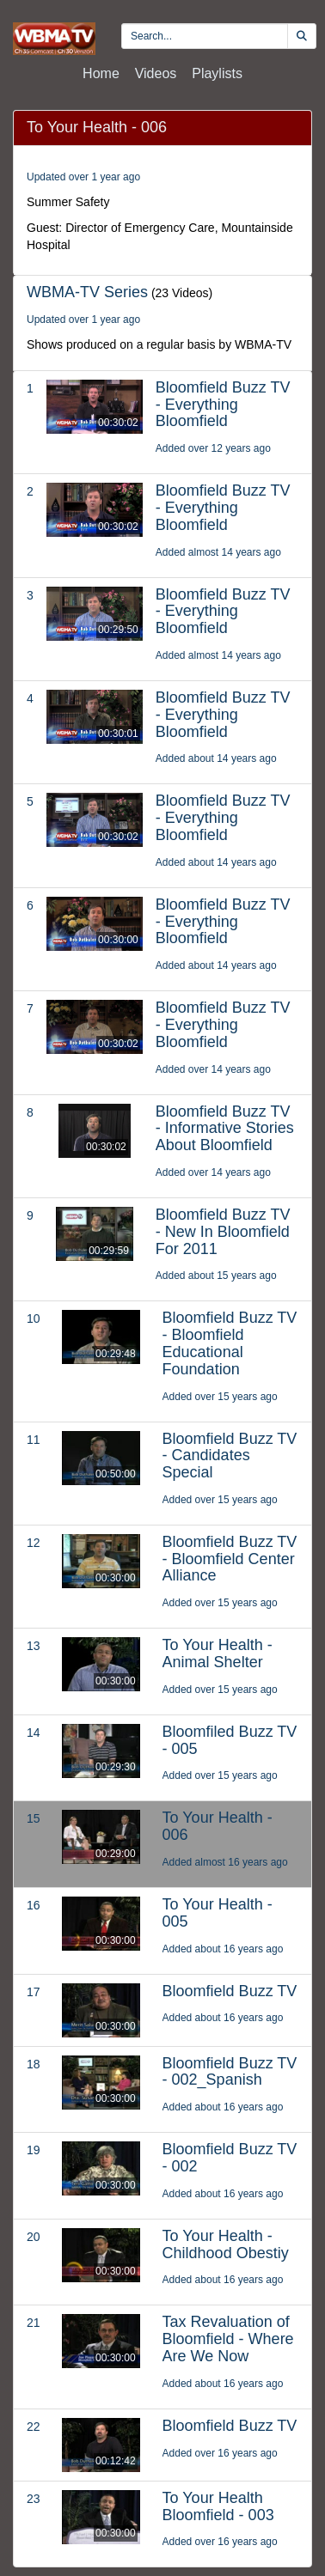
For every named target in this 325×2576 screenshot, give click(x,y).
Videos (156, 73)
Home (101, 73)
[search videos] (204, 36)
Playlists (217, 73)
